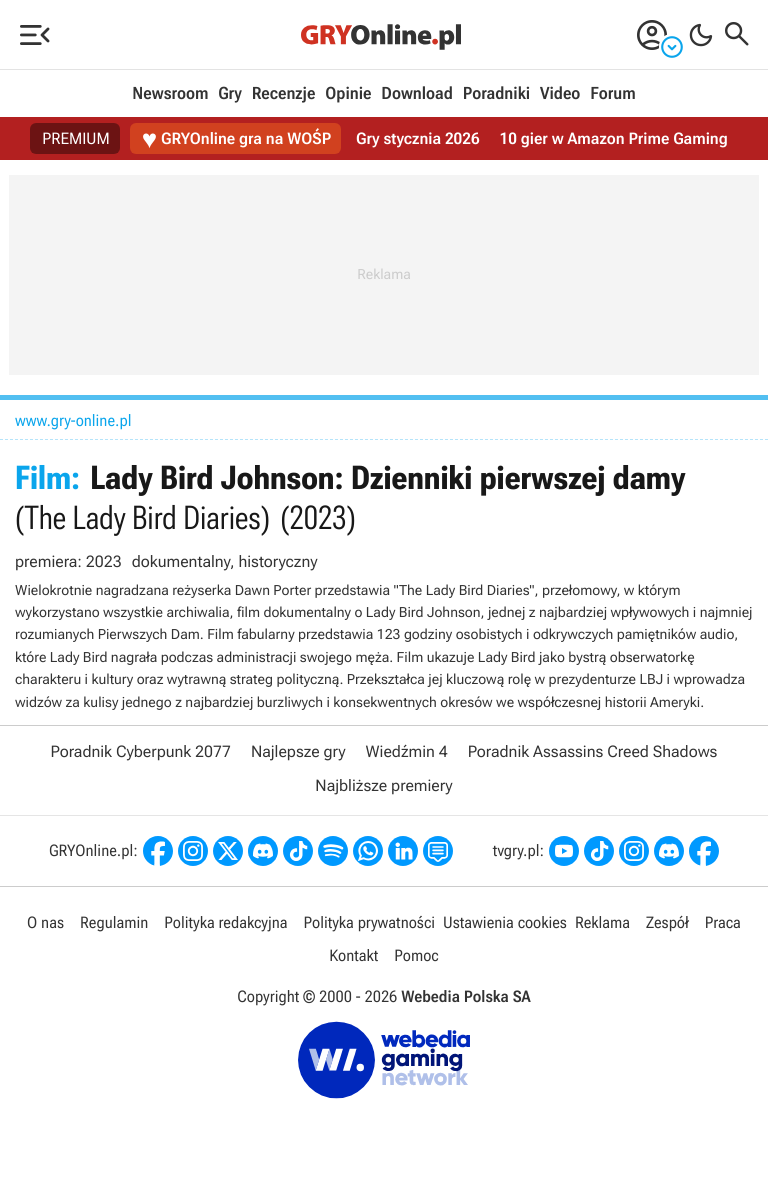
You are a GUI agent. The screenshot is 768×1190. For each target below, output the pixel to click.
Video (560, 94)
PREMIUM (76, 138)
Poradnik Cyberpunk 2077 (141, 751)
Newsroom (170, 94)
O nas (45, 922)
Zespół (667, 922)
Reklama (602, 922)
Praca (723, 922)
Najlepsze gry (298, 751)
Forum (612, 94)
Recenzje (284, 94)
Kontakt (353, 955)
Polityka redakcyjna (225, 922)
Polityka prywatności (369, 922)
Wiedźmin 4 (407, 751)
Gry (230, 94)
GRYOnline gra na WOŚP (236, 139)
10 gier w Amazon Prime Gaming (614, 138)
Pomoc (416, 955)
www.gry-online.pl (73, 420)
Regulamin (114, 922)
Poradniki (496, 94)
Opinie (348, 94)
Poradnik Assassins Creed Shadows (593, 751)
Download (417, 94)
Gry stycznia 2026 (417, 138)
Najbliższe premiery (383, 785)
